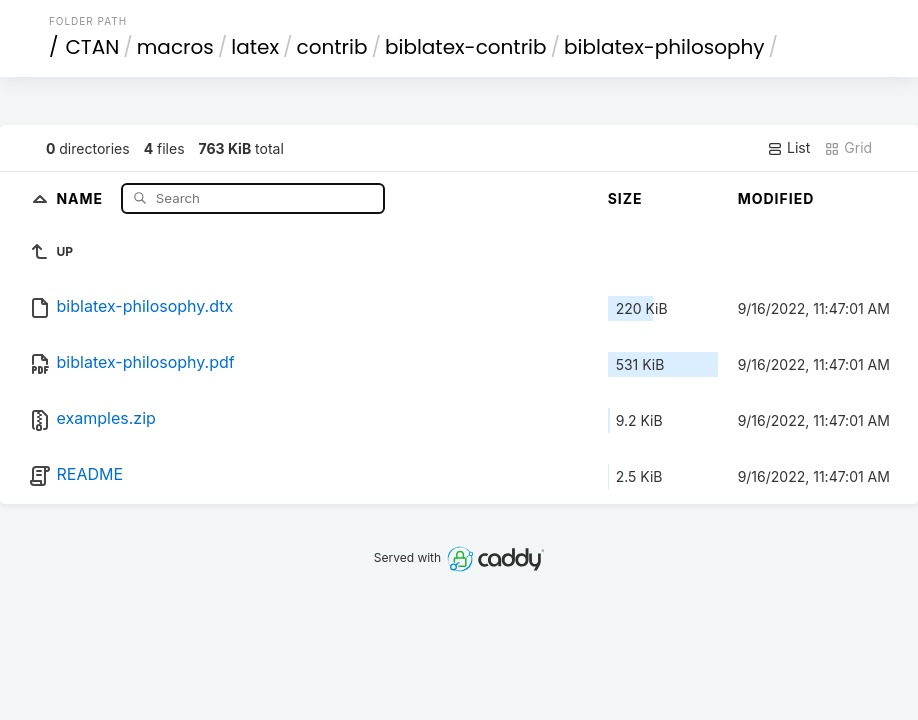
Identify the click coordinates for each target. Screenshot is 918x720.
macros (175, 47)
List (788, 148)
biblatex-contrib (466, 47)
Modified (776, 198)
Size (625, 198)
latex (255, 47)
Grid (848, 148)
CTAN (92, 47)
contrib (332, 47)
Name (81, 197)
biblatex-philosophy (664, 47)
